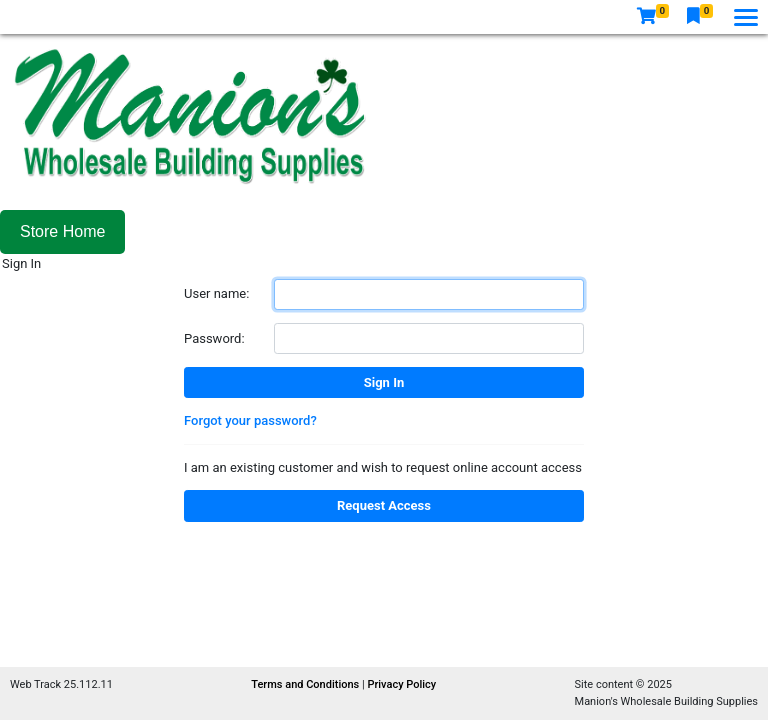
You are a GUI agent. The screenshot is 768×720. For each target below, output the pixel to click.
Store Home (62, 231)
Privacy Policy (401, 684)
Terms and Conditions (306, 684)
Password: (214, 338)
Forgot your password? (250, 420)
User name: (216, 293)
